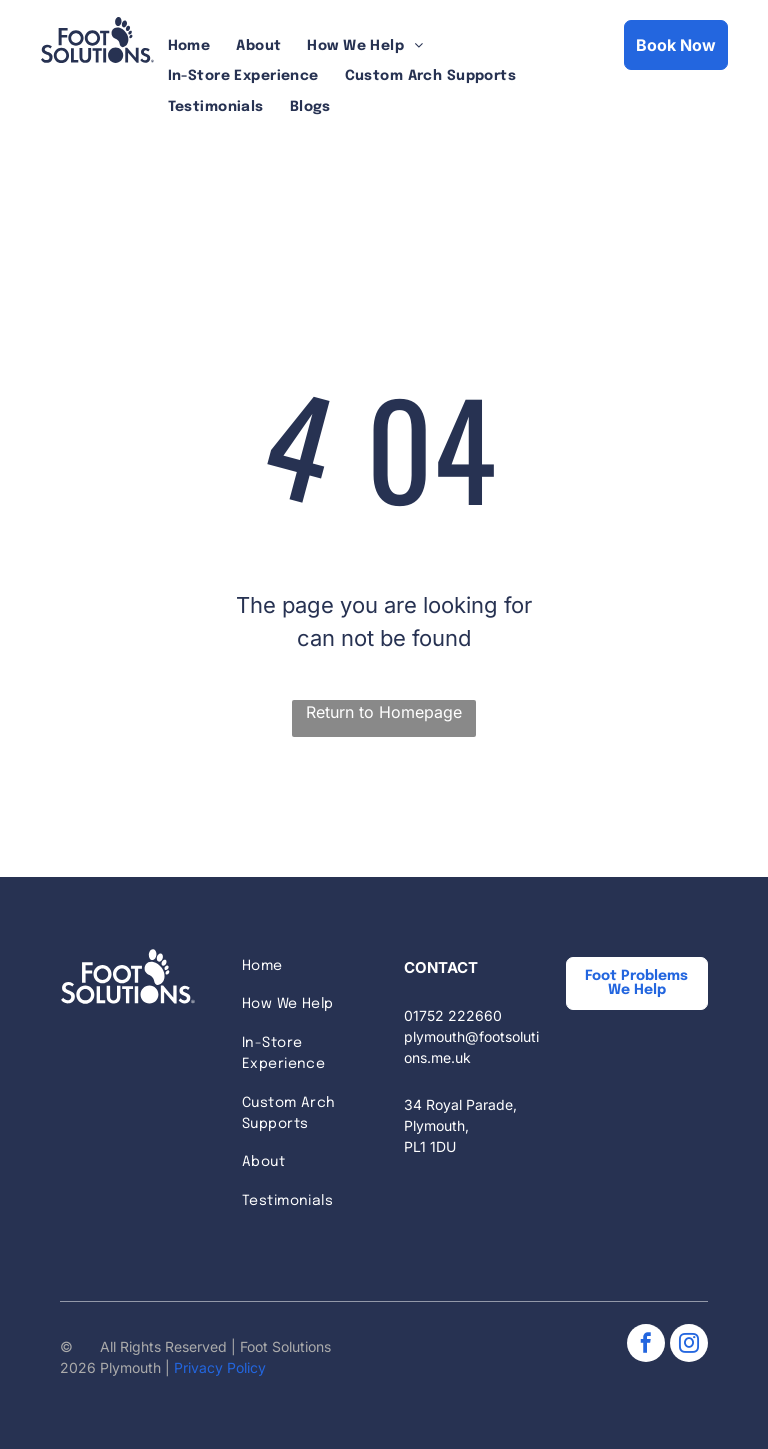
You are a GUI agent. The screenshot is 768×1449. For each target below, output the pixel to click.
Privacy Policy (220, 1367)
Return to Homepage (384, 712)
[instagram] (689, 1345)
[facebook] (646, 1345)
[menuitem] (189, 46)
